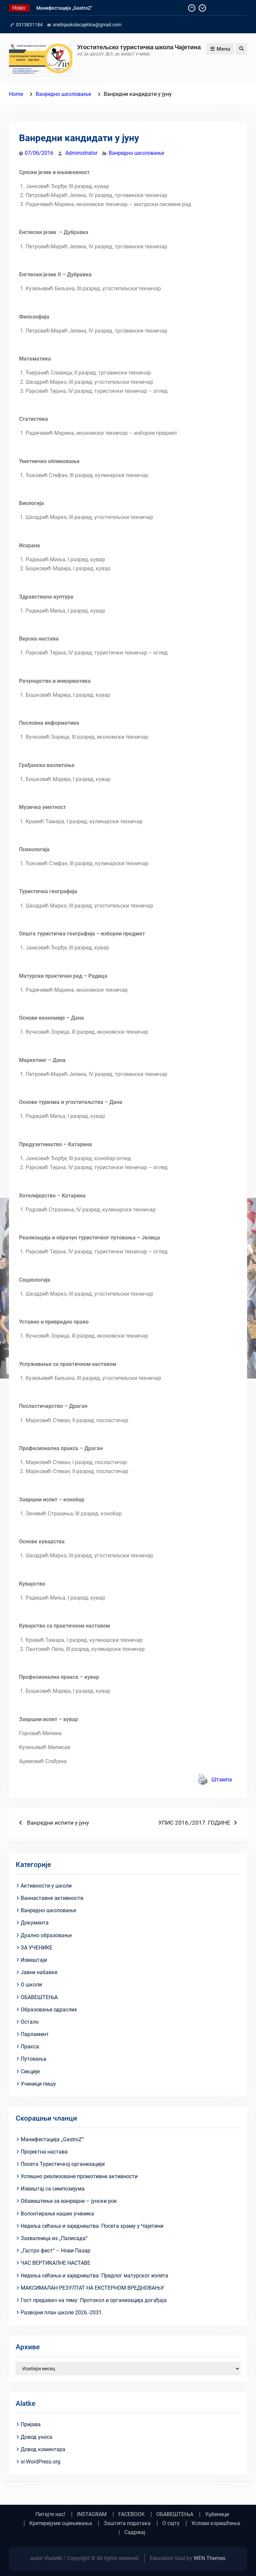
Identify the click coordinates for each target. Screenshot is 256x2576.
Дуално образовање (46, 1935)
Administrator (81, 153)
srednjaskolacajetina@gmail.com (87, 24)
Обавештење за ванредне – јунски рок (69, 2201)
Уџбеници (217, 2514)
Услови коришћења (215, 2523)
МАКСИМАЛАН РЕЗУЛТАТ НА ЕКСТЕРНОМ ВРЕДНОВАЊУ (92, 2288)
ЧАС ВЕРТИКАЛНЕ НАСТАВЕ (55, 2263)
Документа (35, 1923)
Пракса (30, 2046)
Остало (30, 2022)
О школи (31, 1984)
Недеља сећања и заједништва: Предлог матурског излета (94, 2275)
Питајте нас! (50, 2514)
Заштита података (127, 2523)
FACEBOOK (131, 2514)
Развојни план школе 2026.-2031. (62, 2312)
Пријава (31, 2424)
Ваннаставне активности (52, 1898)
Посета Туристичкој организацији (63, 2164)
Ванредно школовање (136, 153)
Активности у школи (46, 1886)
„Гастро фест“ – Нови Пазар (55, 2250)
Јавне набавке (39, 1972)
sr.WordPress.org (40, 2461)
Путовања (33, 2059)
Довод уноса (36, 2437)
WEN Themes (209, 2558)
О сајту (171, 2523)
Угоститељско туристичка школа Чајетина (139, 47)
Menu (220, 49)
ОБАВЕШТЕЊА (39, 1997)
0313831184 (29, 24)
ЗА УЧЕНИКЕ (36, 1947)
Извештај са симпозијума (53, 2189)
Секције (30, 2071)
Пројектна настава (44, 2152)
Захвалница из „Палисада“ (54, 2238)
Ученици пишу (38, 2084)
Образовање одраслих (49, 2009)
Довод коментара (43, 2449)
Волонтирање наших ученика (57, 2213)
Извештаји (34, 1960)
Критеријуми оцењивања (60, 2523)
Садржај (134, 2532)
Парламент (35, 2034)
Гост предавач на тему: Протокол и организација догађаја (94, 2300)
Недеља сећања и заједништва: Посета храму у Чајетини (92, 2226)
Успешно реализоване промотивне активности (79, 2176)
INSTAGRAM (92, 2514)
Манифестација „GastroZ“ (64, 8)
